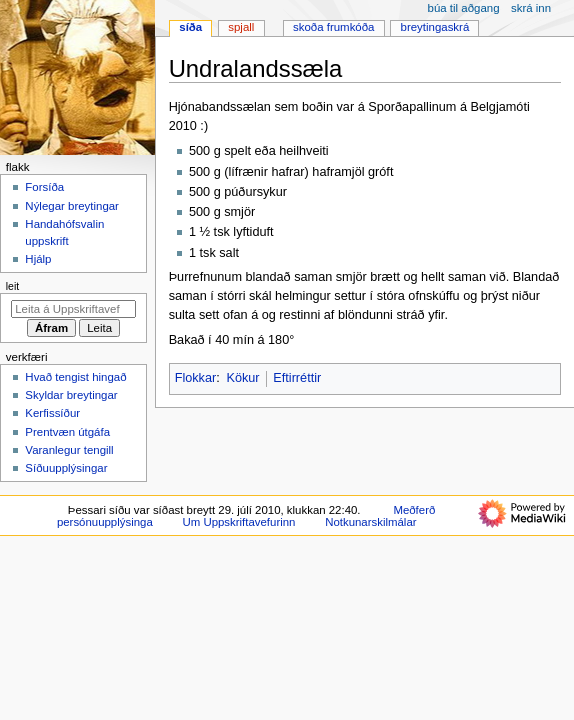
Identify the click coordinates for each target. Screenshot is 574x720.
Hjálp (38, 259)
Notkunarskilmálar (370, 522)
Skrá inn (531, 8)
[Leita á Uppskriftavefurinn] (73, 309)
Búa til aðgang (464, 8)
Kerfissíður (52, 413)
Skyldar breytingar (71, 395)
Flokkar (196, 378)
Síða (190, 27)
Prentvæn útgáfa (67, 432)
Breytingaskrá (435, 27)
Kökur (242, 378)
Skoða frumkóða (334, 27)
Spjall (241, 27)
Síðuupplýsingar (66, 468)
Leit (12, 286)
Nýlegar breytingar (72, 206)
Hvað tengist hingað (75, 377)
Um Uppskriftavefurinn (238, 522)
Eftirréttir (297, 378)
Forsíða (44, 187)
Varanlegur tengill (69, 450)
